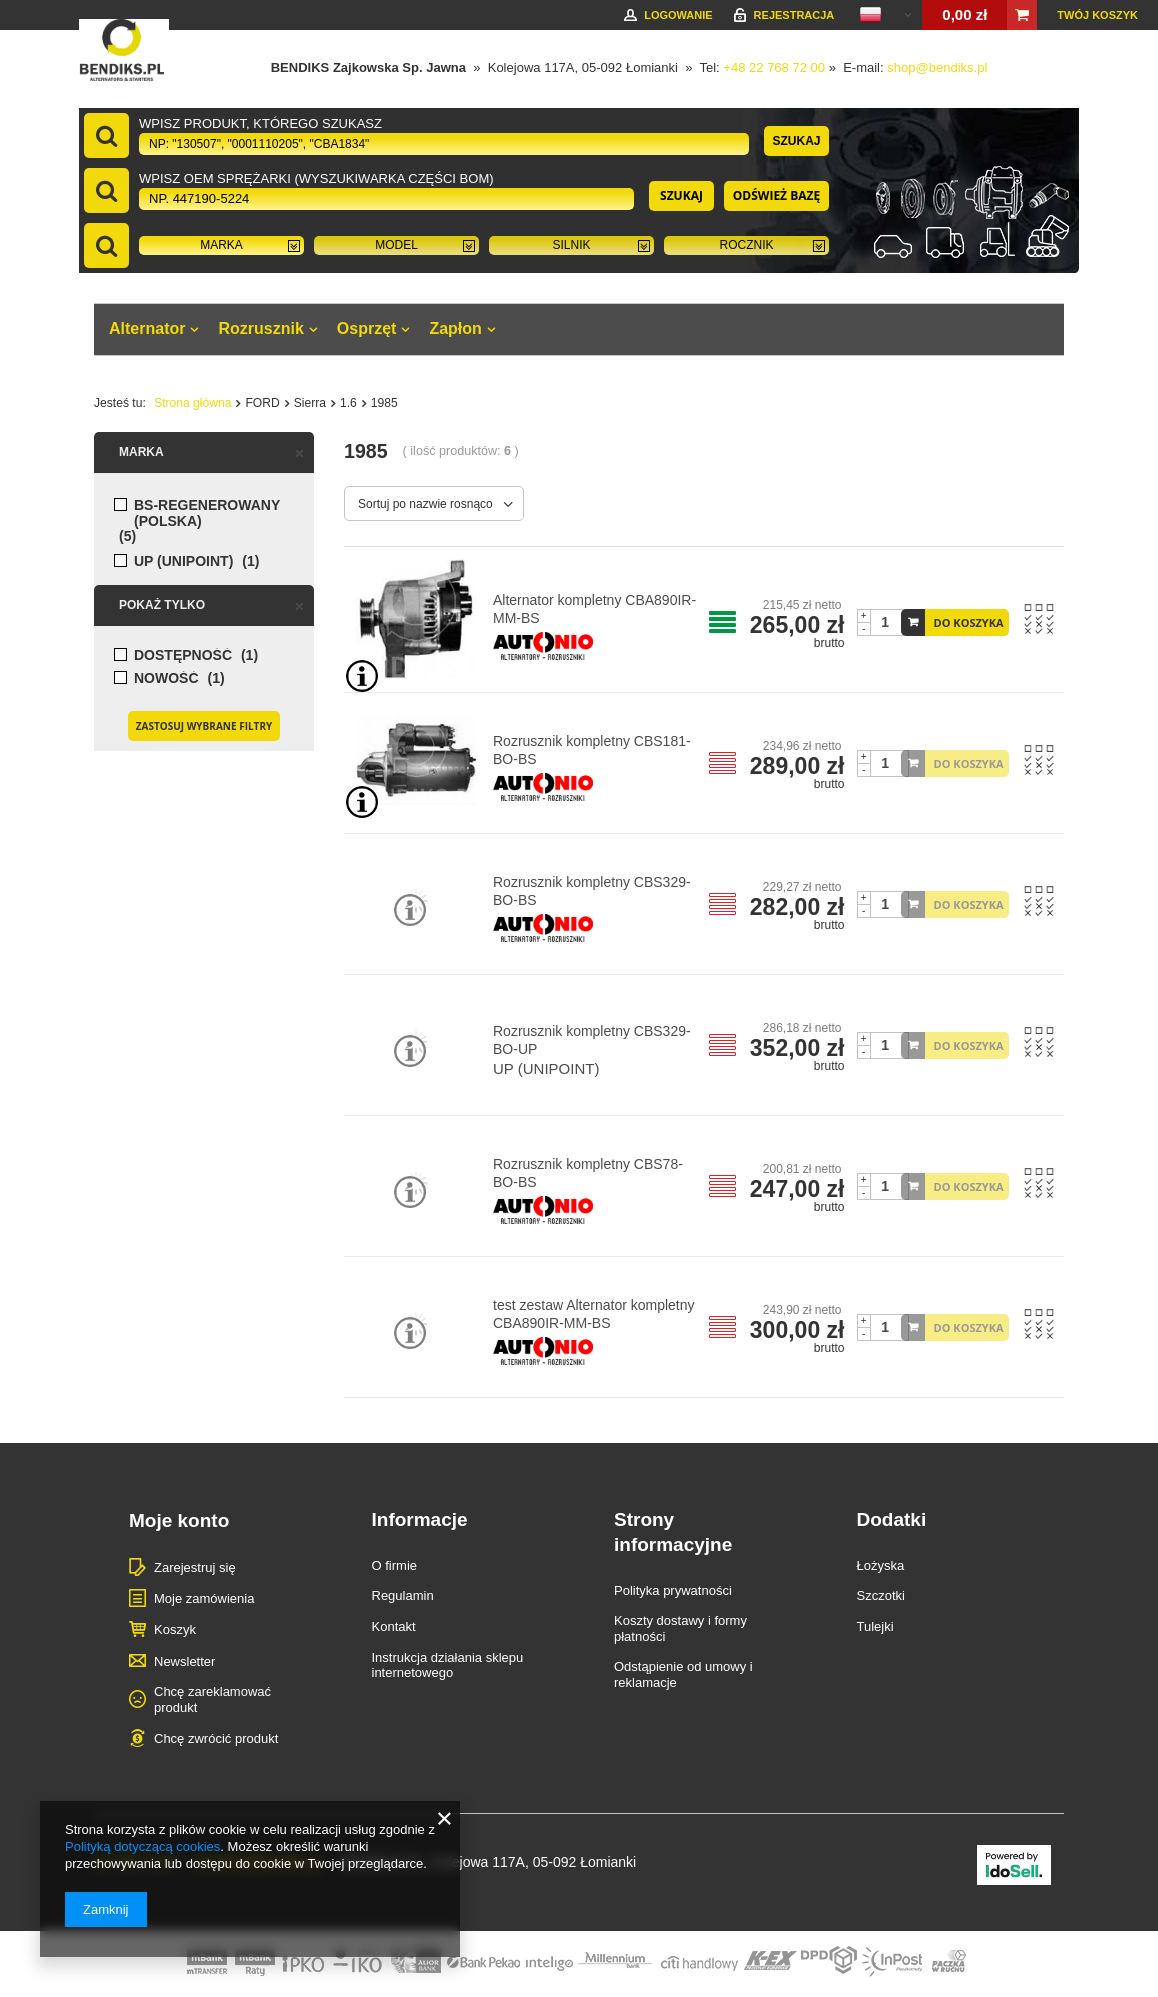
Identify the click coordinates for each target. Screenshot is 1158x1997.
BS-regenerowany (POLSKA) (207, 513)
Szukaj (796, 141)
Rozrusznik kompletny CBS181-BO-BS (592, 750)
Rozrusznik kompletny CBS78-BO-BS (588, 1173)
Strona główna (192, 403)
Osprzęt (367, 328)
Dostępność (183, 655)
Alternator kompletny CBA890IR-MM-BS (594, 609)
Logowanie (678, 15)
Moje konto (179, 1520)
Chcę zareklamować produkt (212, 1699)
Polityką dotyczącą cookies (142, 1846)
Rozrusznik (260, 328)
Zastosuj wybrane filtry (204, 726)
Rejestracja (794, 15)
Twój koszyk (1097, 15)
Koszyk (175, 1629)
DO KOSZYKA (969, 622)
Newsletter (184, 1661)
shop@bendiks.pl (937, 67)
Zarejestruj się (195, 1567)
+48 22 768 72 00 (774, 67)
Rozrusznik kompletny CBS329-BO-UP (592, 1040)
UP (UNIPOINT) (183, 561)
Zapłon (455, 328)
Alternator (147, 328)
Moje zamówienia (204, 1598)
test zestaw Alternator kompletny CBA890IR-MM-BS (594, 1314)
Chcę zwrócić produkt (216, 1738)
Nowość (166, 678)
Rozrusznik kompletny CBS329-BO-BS (592, 891)
